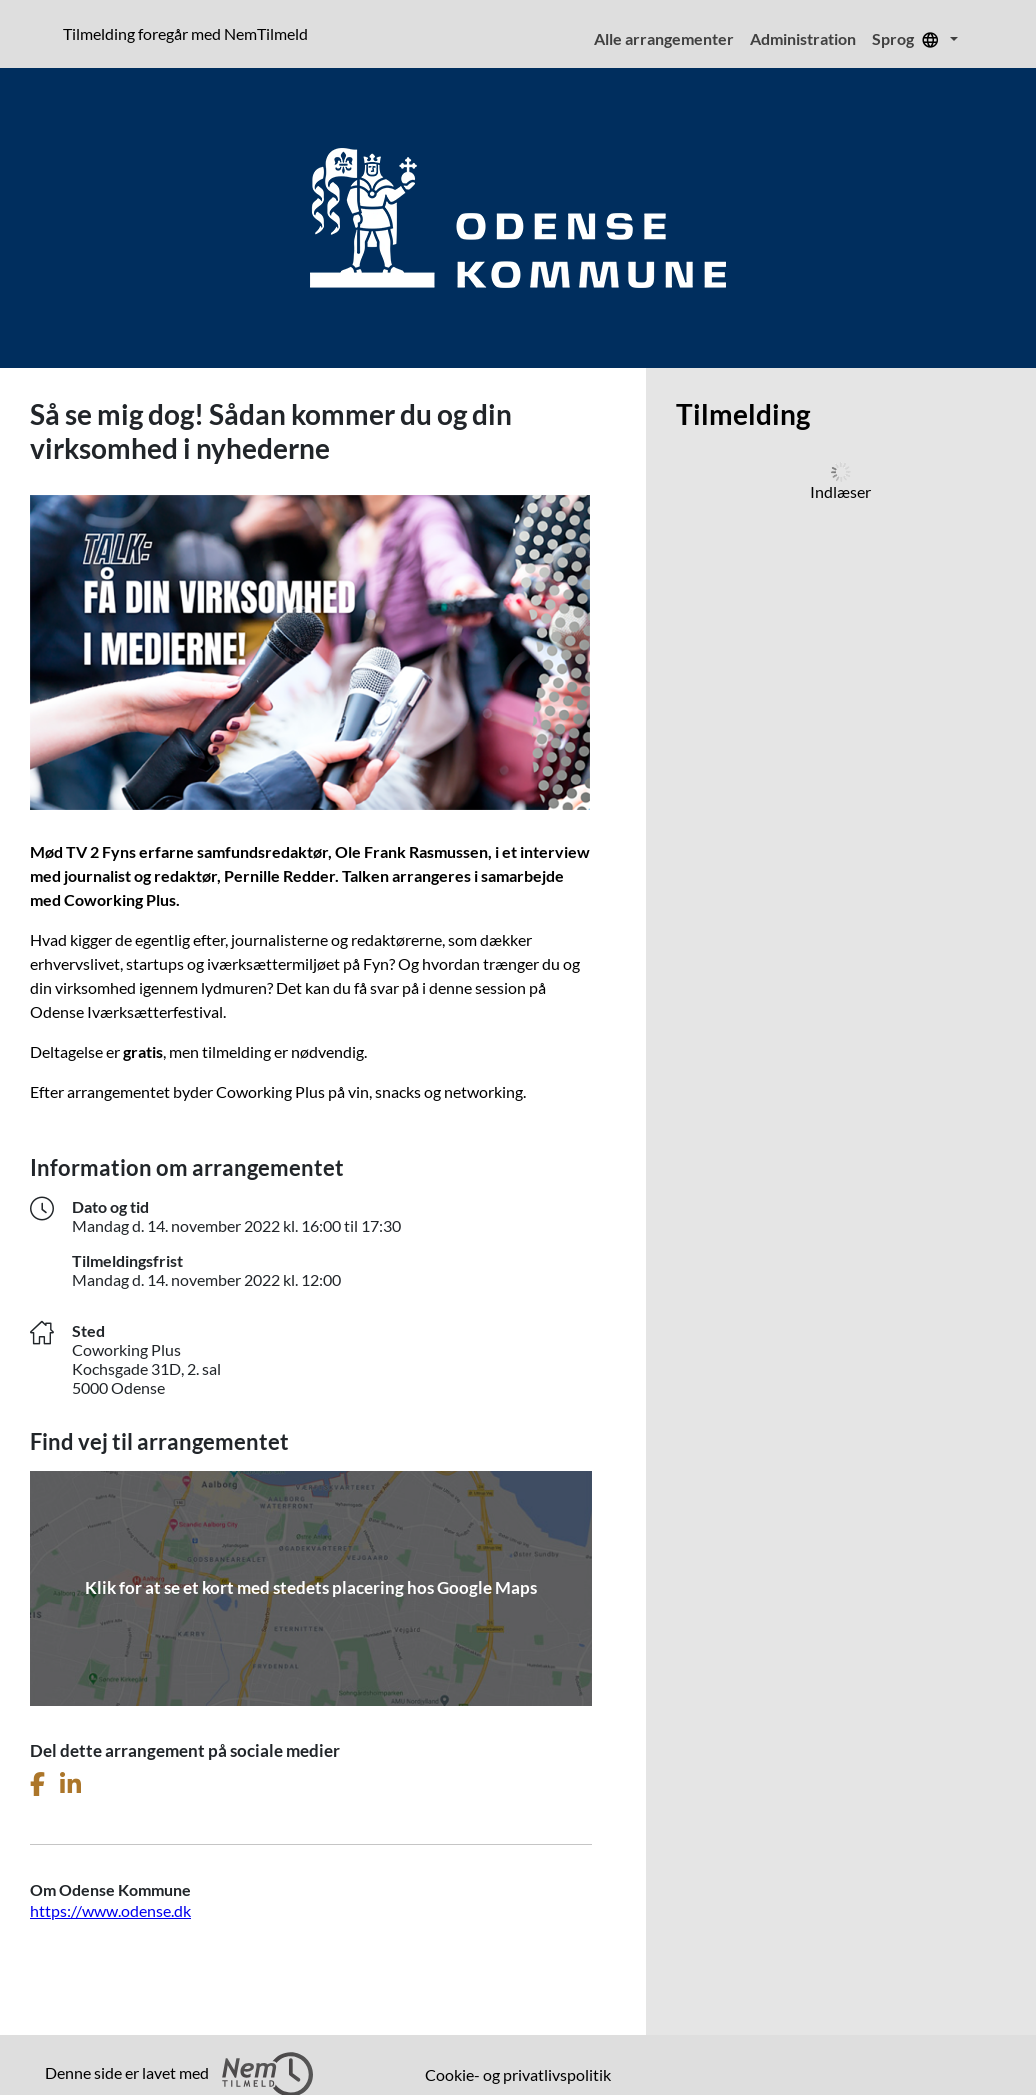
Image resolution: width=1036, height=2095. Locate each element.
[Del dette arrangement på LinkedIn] (70, 1784)
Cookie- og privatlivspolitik (518, 2074)
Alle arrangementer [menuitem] (664, 38)
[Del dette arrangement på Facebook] (37, 1784)
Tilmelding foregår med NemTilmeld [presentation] (185, 33)
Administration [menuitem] (803, 38)
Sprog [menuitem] (909, 38)
